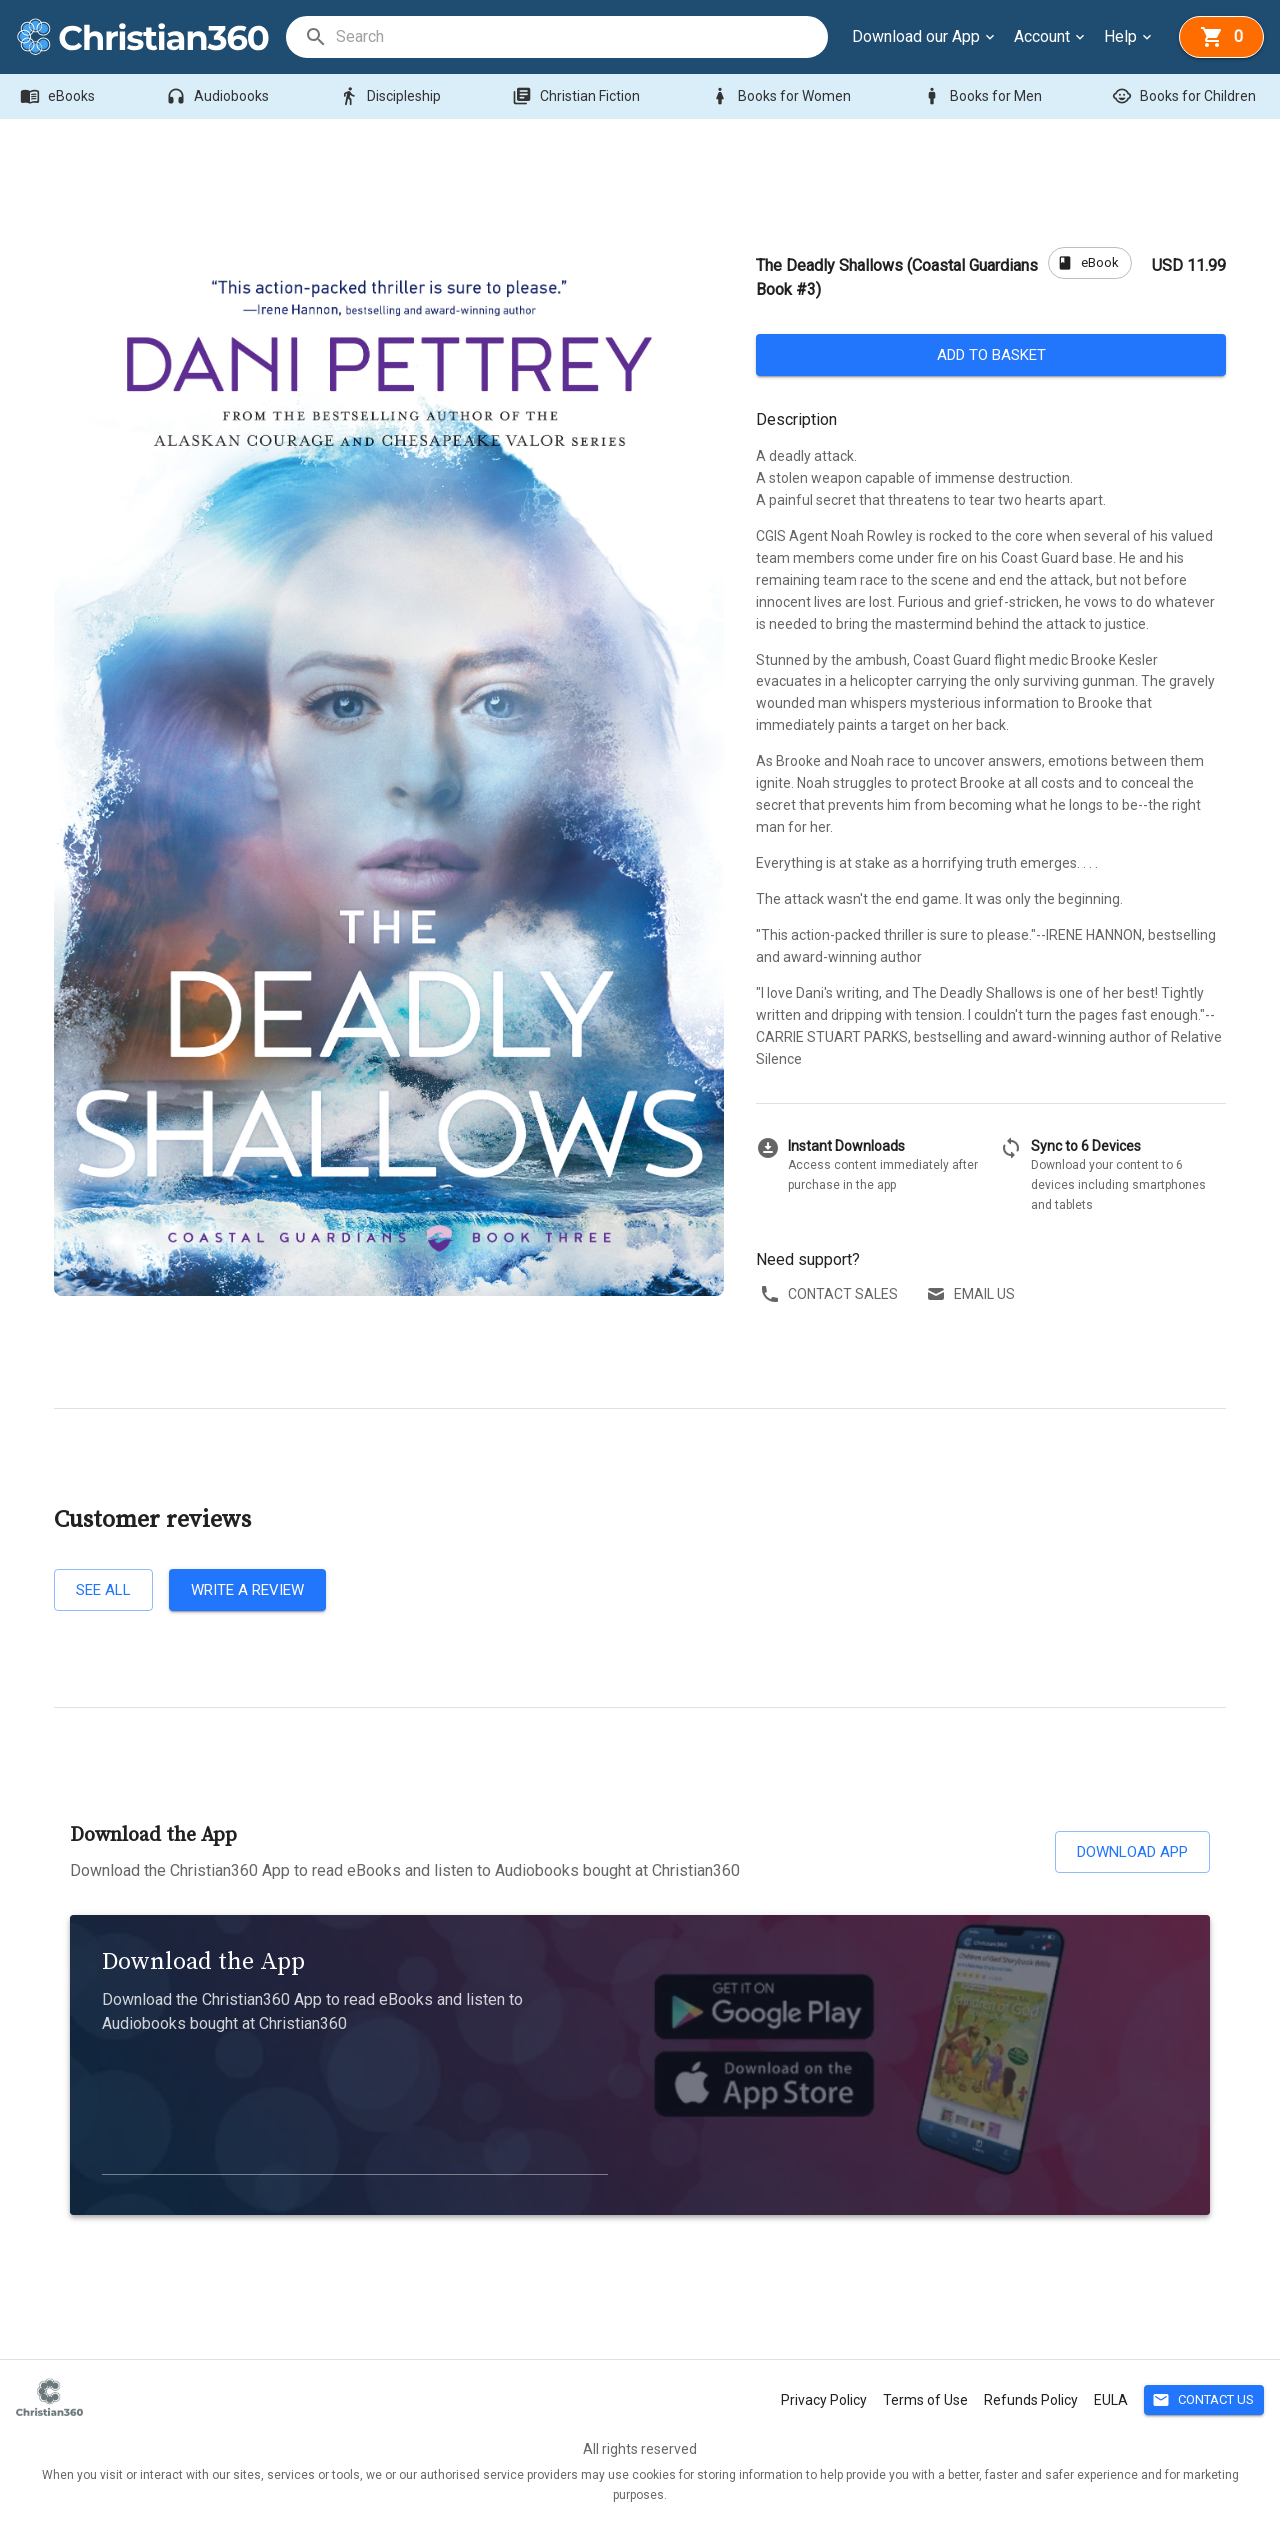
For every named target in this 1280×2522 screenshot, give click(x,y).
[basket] (1221, 37)
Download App (1132, 1852)
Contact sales (831, 1294)
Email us (972, 1294)
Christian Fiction (578, 96)
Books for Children (1186, 96)
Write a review (247, 1590)
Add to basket (991, 355)
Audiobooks (219, 96)
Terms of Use (925, 2400)
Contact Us (1204, 2400)
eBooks (59, 96)
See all (103, 1590)
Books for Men (984, 96)
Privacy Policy (824, 2400)
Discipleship (392, 96)
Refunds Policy (1031, 2400)
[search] (581, 37)
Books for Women (782, 96)
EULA (1111, 2400)
